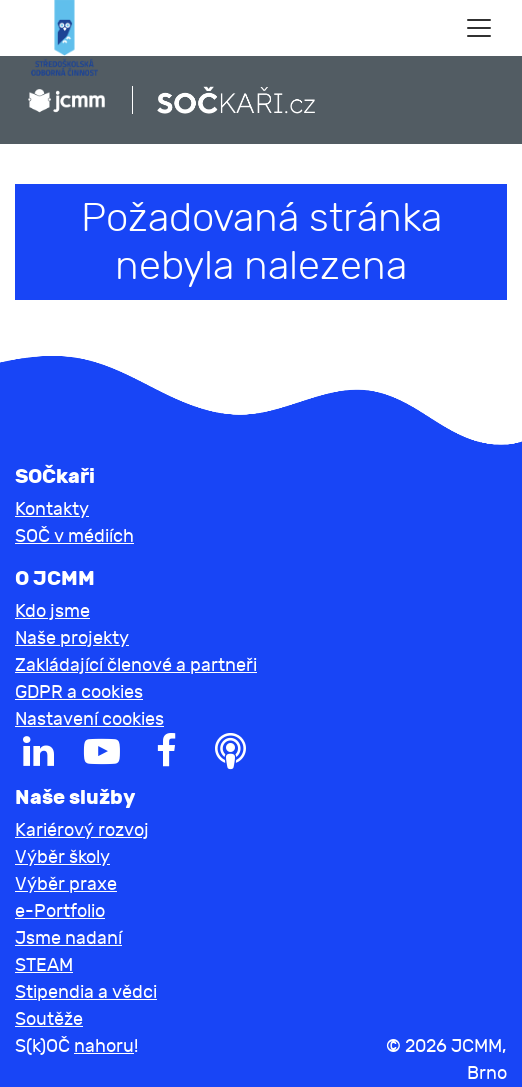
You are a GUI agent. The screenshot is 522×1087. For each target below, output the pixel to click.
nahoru (104, 1046)
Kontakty (52, 509)
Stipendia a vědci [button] (86, 992)
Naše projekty (72, 638)
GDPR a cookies (79, 692)
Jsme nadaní (68, 938)
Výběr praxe (66, 884)
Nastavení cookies (89, 719)
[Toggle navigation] (479, 28)
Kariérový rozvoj (82, 830)
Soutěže (49, 1019)
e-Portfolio (60, 911)
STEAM (44, 965)
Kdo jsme (52, 611)
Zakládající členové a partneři (136, 665)
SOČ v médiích (74, 536)
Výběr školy (62, 857)
